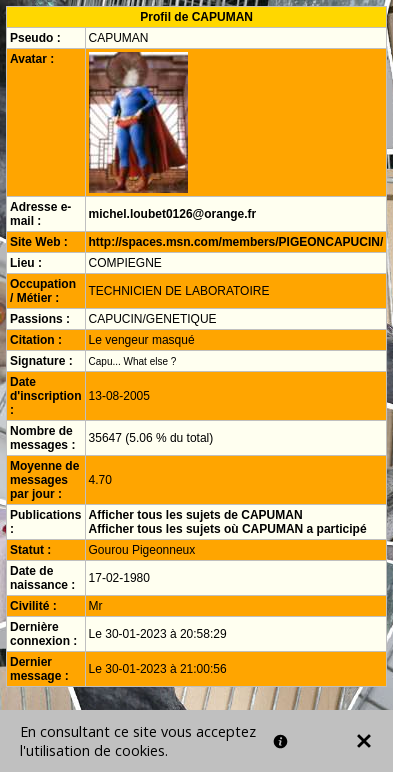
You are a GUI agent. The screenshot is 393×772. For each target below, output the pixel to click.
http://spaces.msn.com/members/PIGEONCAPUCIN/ (236, 242)
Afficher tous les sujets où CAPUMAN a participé (228, 529)
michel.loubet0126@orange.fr (173, 214)
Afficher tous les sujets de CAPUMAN (196, 515)
